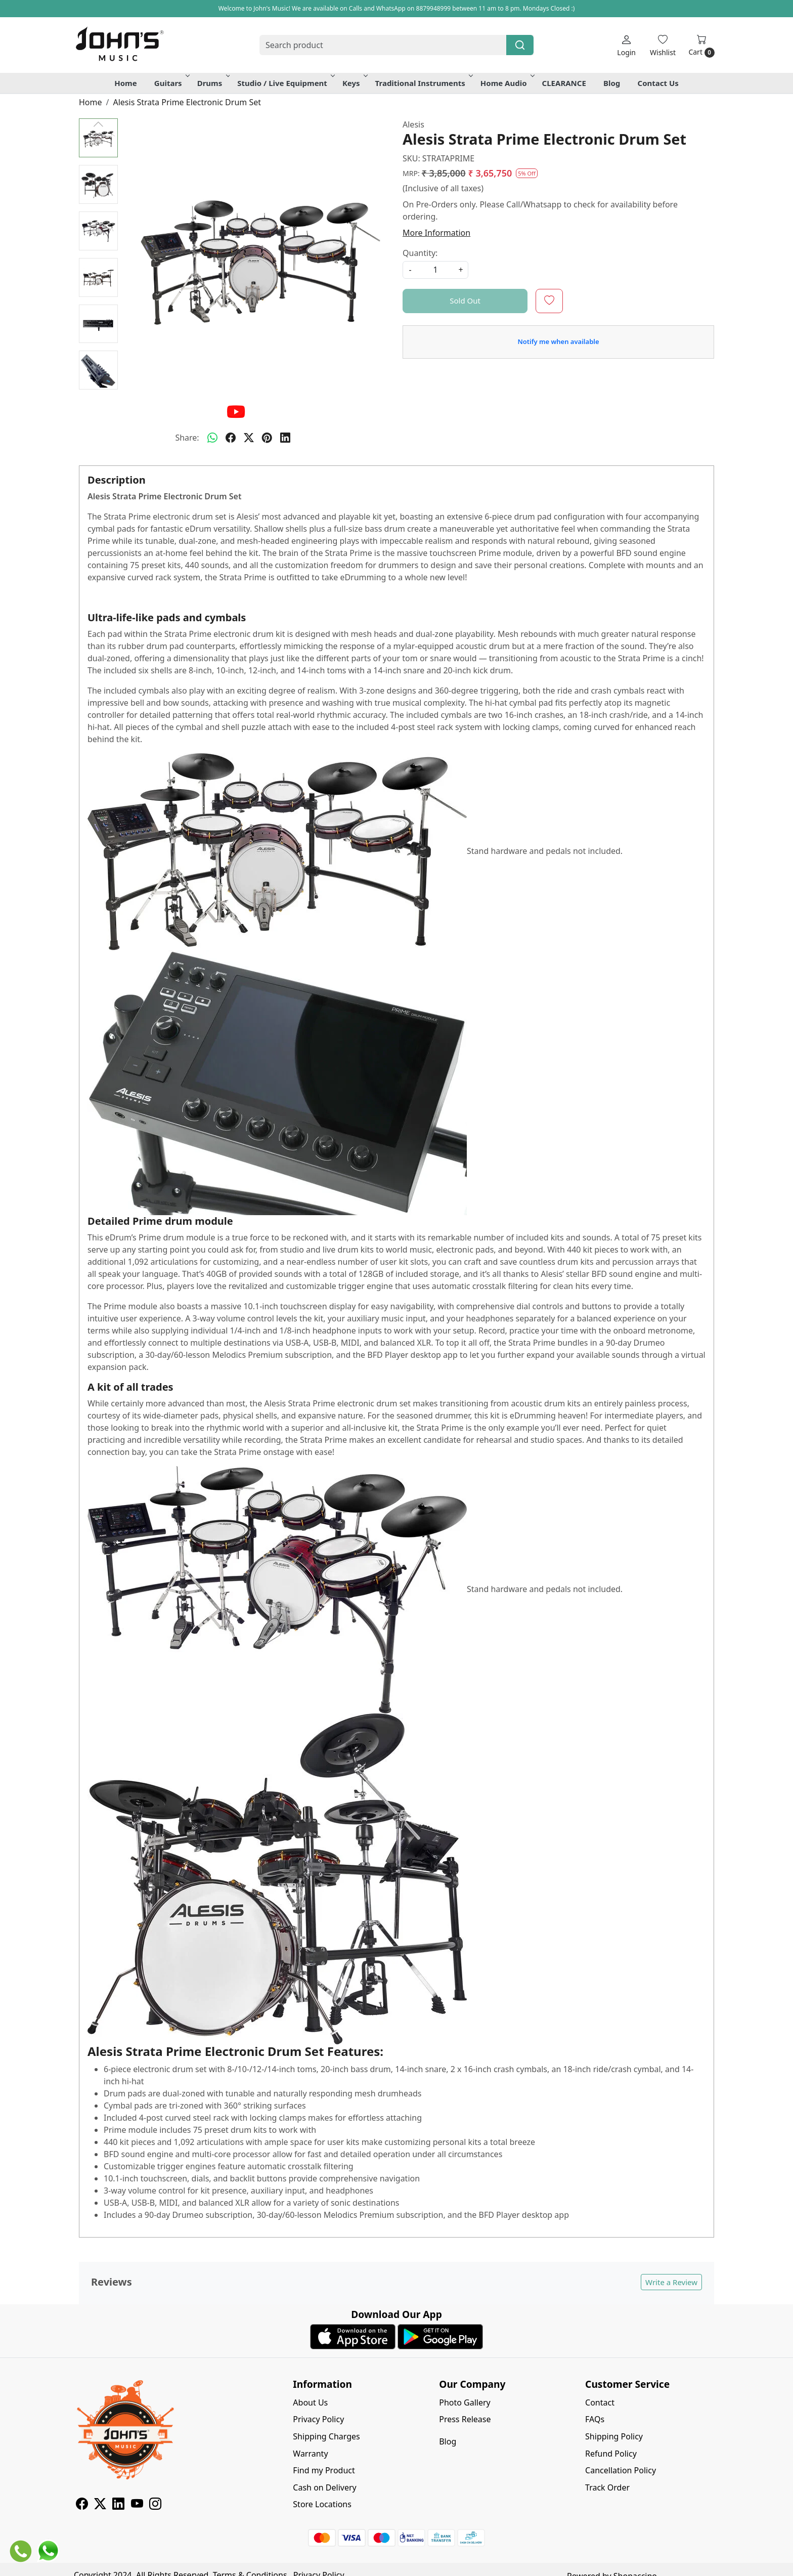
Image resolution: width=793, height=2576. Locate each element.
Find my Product (324, 2470)
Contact (599, 2402)
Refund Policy (611, 2453)
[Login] (626, 45)
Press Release (465, 2419)
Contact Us (658, 83)
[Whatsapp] (212, 437)
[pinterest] (267, 437)
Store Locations (322, 2504)
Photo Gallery (465, 2402)
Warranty (310, 2453)
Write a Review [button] (671, 2282)
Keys (354, 83)
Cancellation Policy (620, 2470)
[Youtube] (137, 2505)
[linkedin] (285, 437)
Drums (213, 83)
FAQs (594, 2419)
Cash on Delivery (324, 2487)
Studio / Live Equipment (285, 83)
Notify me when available (558, 341)
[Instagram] (155, 2505)
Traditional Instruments (423, 83)
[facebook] (231, 437)
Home (125, 83)
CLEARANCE (564, 83)
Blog (611, 83)
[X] (100, 2505)
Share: (187, 437)
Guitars (171, 83)
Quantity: (420, 253)
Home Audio (506, 83)
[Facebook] (82, 2505)
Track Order (607, 2487)
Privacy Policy (318, 2419)
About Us (310, 2402)
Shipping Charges (326, 2436)
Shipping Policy (614, 2436)
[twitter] (249, 437)
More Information (436, 232)
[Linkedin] (118, 2505)
